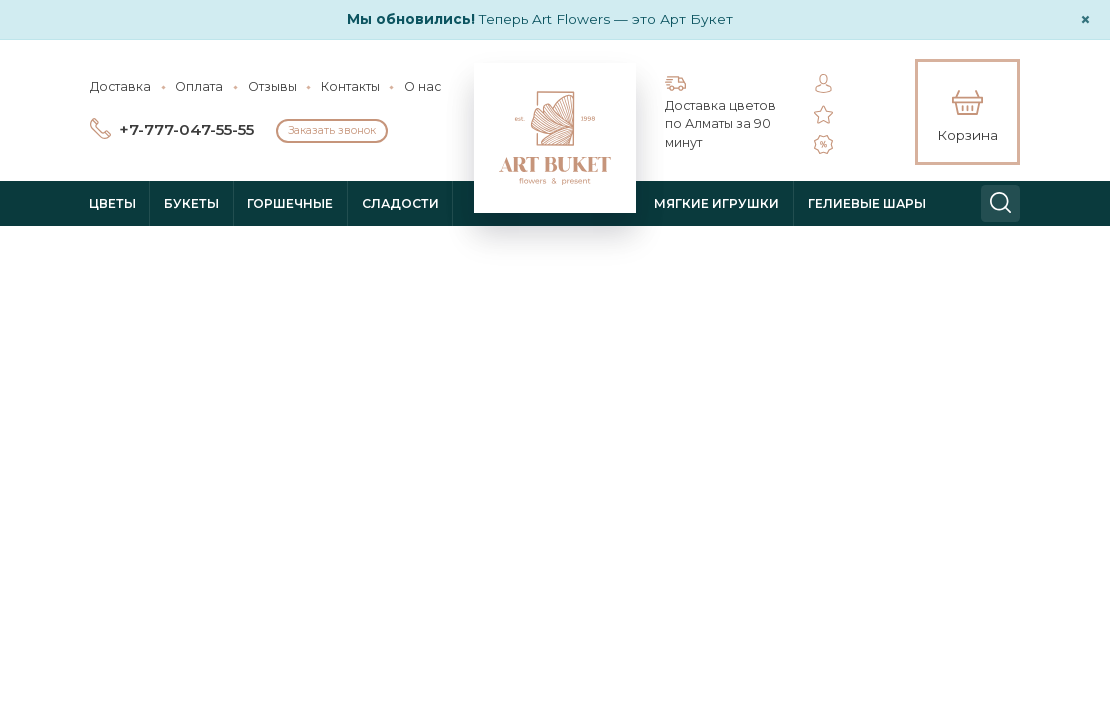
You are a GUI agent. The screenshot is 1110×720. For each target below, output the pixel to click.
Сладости (400, 203)
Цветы (112, 203)
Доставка (120, 86)
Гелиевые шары (867, 203)
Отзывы (272, 86)
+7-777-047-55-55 (186, 129)
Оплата (199, 86)
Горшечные (290, 203)
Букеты (191, 203)
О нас (422, 86)
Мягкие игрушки (716, 203)
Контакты (350, 86)
